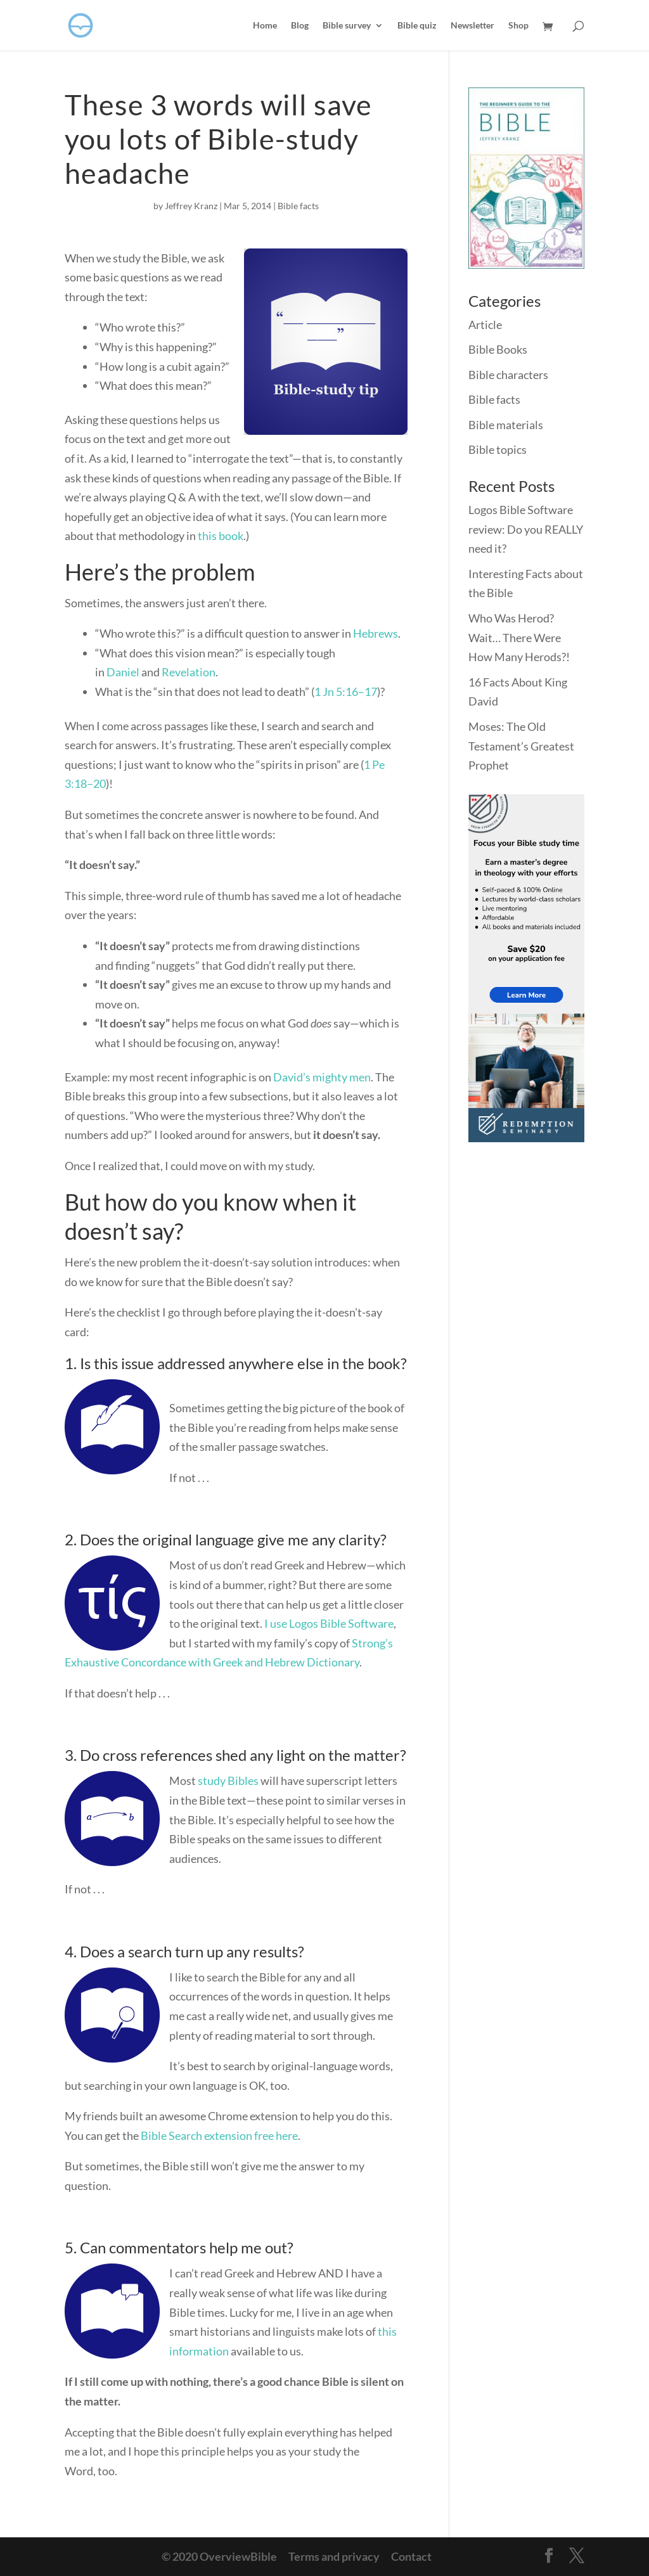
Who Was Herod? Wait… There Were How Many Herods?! (519, 637)
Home (265, 25)
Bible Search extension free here (219, 2135)
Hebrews (375, 633)
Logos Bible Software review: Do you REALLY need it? (525, 529)
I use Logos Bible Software (329, 1623)
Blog (300, 25)
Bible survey (347, 25)
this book (220, 536)
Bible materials (505, 425)
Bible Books (497, 349)
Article (485, 325)
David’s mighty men (322, 1077)
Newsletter (472, 25)
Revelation (188, 672)
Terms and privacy (334, 2556)
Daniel (122, 672)
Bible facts (298, 205)
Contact (411, 2556)
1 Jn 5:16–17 (345, 692)
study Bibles (228, 1780)
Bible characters (508, 375)
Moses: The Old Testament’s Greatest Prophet (521, 745)
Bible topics (497, 449)
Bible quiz (417, 25)
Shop (518, 25)
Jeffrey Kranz (191, 205)
